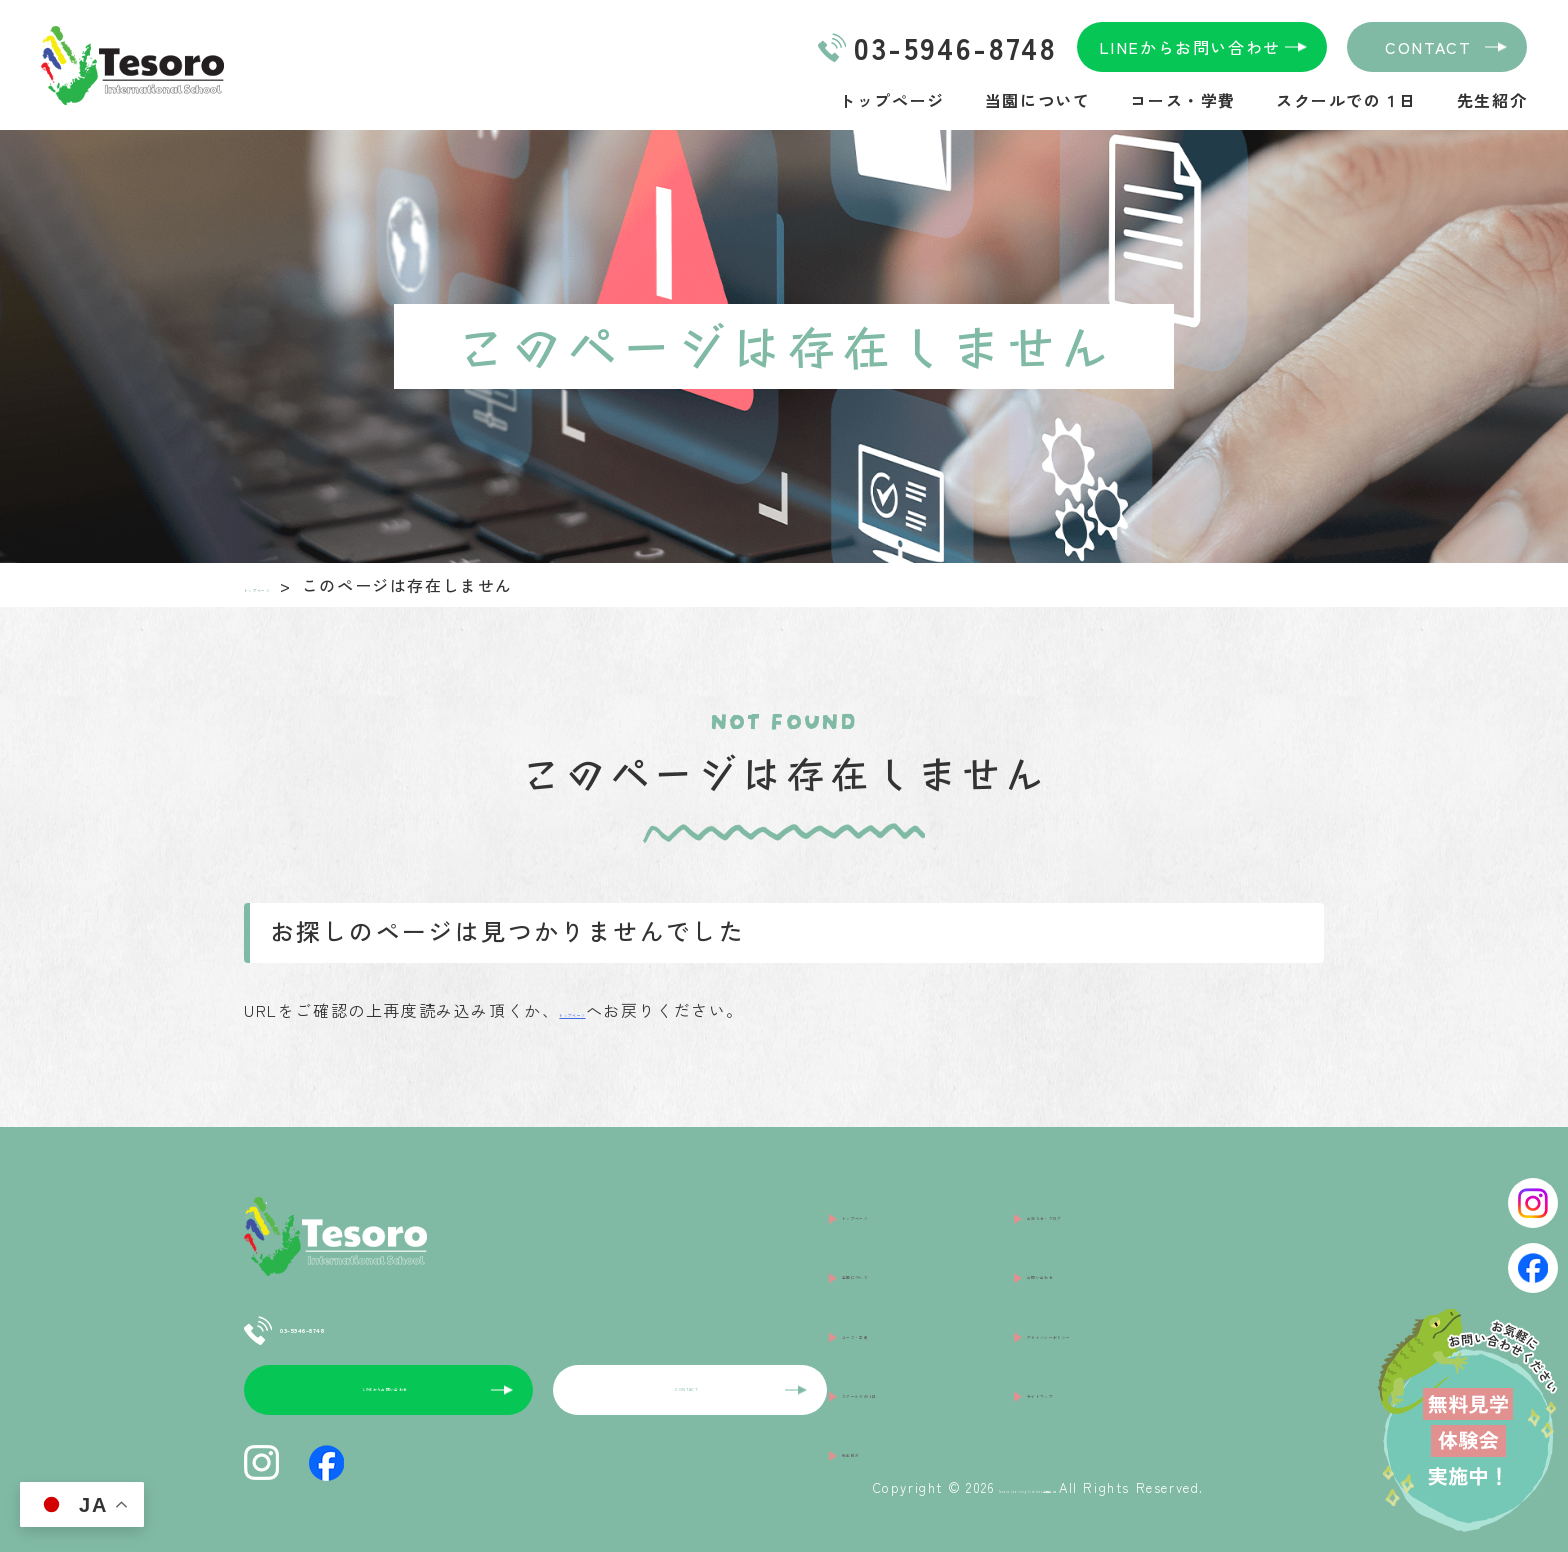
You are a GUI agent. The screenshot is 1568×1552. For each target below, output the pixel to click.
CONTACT (1428, 47)
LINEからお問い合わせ (1190, 47)
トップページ (892, 100)
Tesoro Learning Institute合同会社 (939, 1472)
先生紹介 (1492, 100)
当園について (1038, 100)
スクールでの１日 (1346, 100)
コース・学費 (1183, 100)
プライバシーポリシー (1115, 1267)
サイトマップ (1080, 1298)
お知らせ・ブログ (1097, 1205)
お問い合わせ (1080, 1236)
